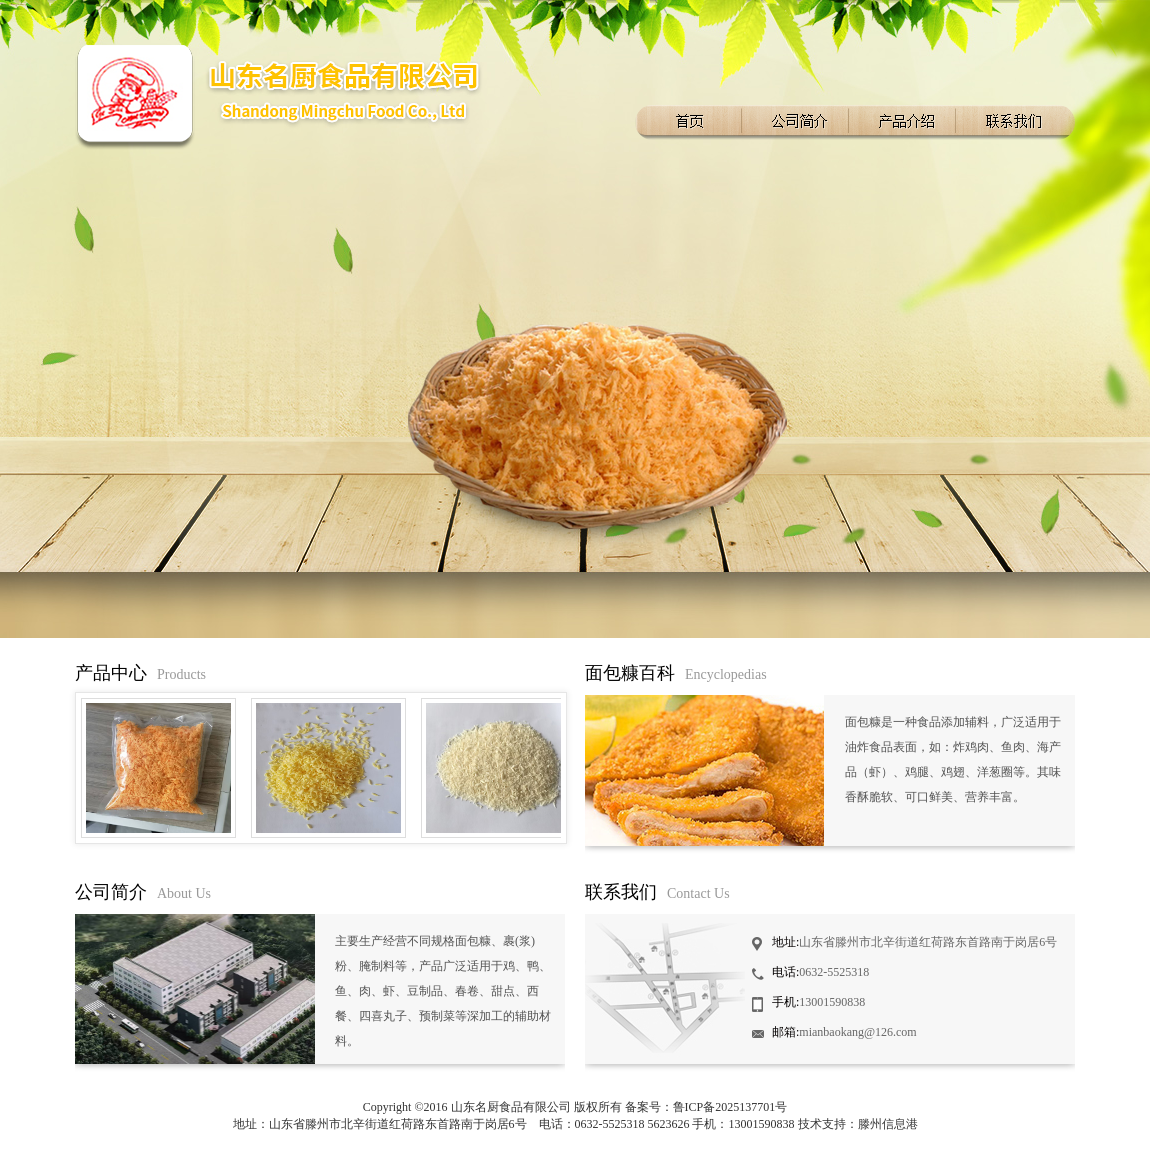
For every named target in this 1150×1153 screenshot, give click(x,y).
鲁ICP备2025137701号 (730, 1107)
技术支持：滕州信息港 (858, 1124)
